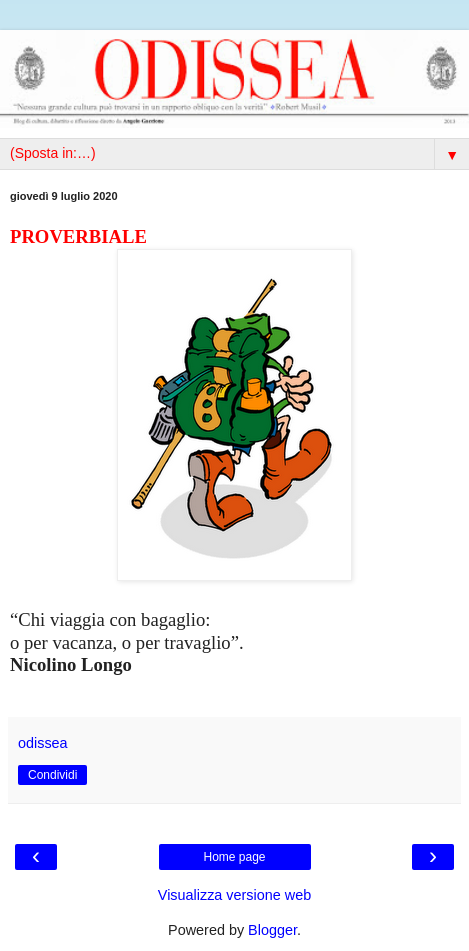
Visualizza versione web (234, 895)
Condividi (52, 775)
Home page (234, 857)
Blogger (272, 930)
